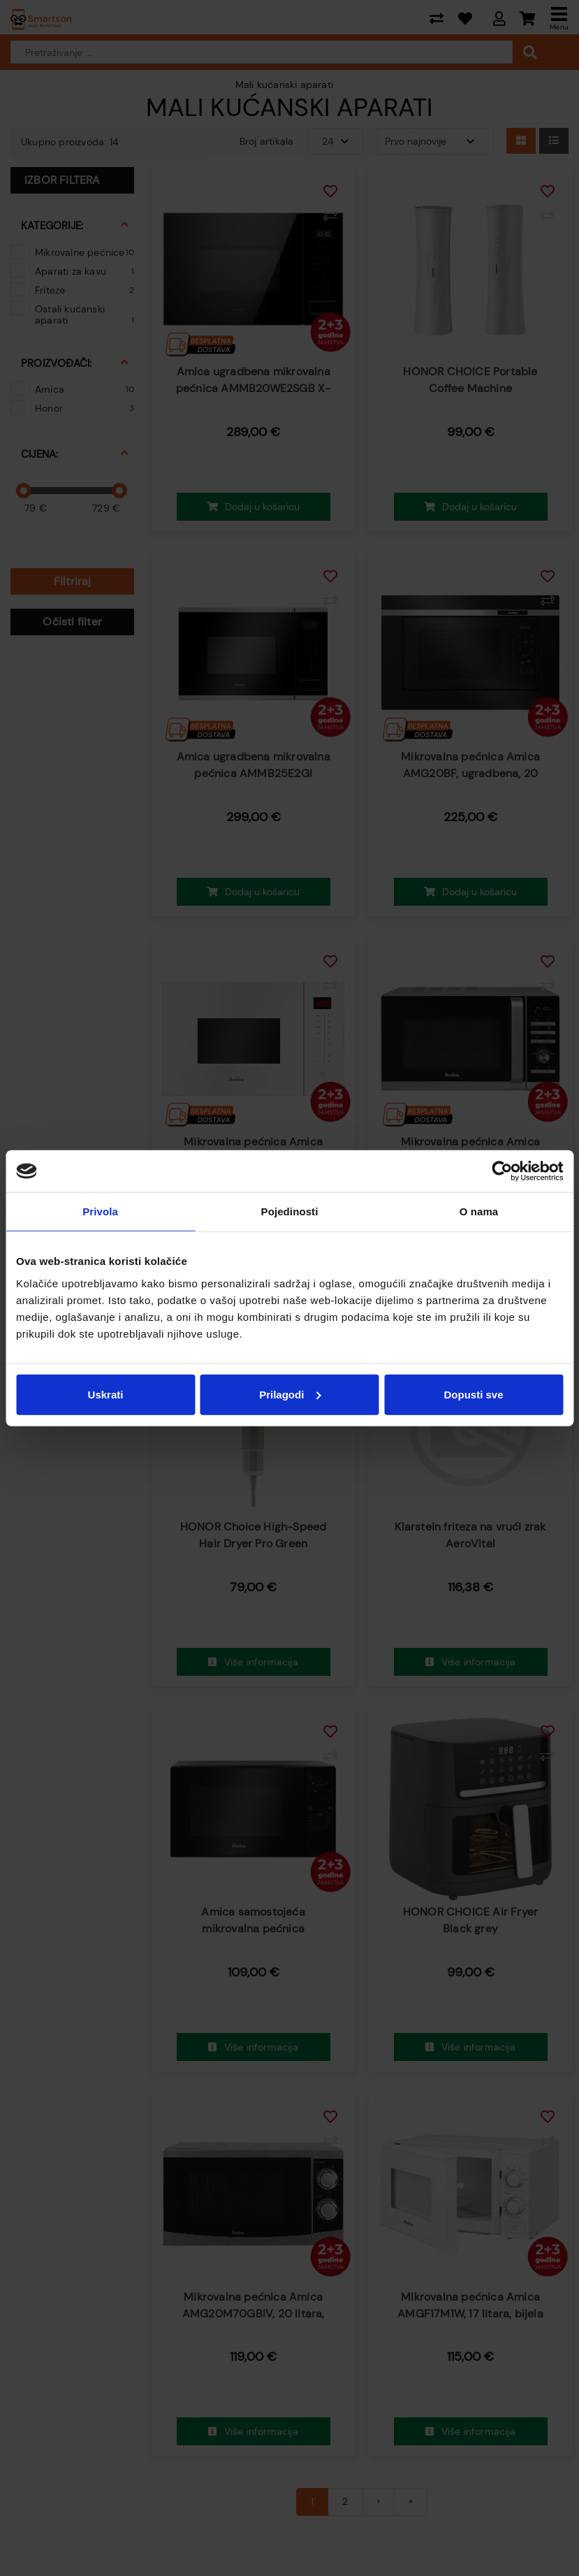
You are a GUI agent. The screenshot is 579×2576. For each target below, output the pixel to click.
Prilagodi (290, 1394)
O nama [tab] (479, 1211)
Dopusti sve (473, 1394)
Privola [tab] (100, 1211)
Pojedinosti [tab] (289, 1211)
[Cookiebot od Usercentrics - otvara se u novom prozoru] (502, 1171)
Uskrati (106, 1394)
